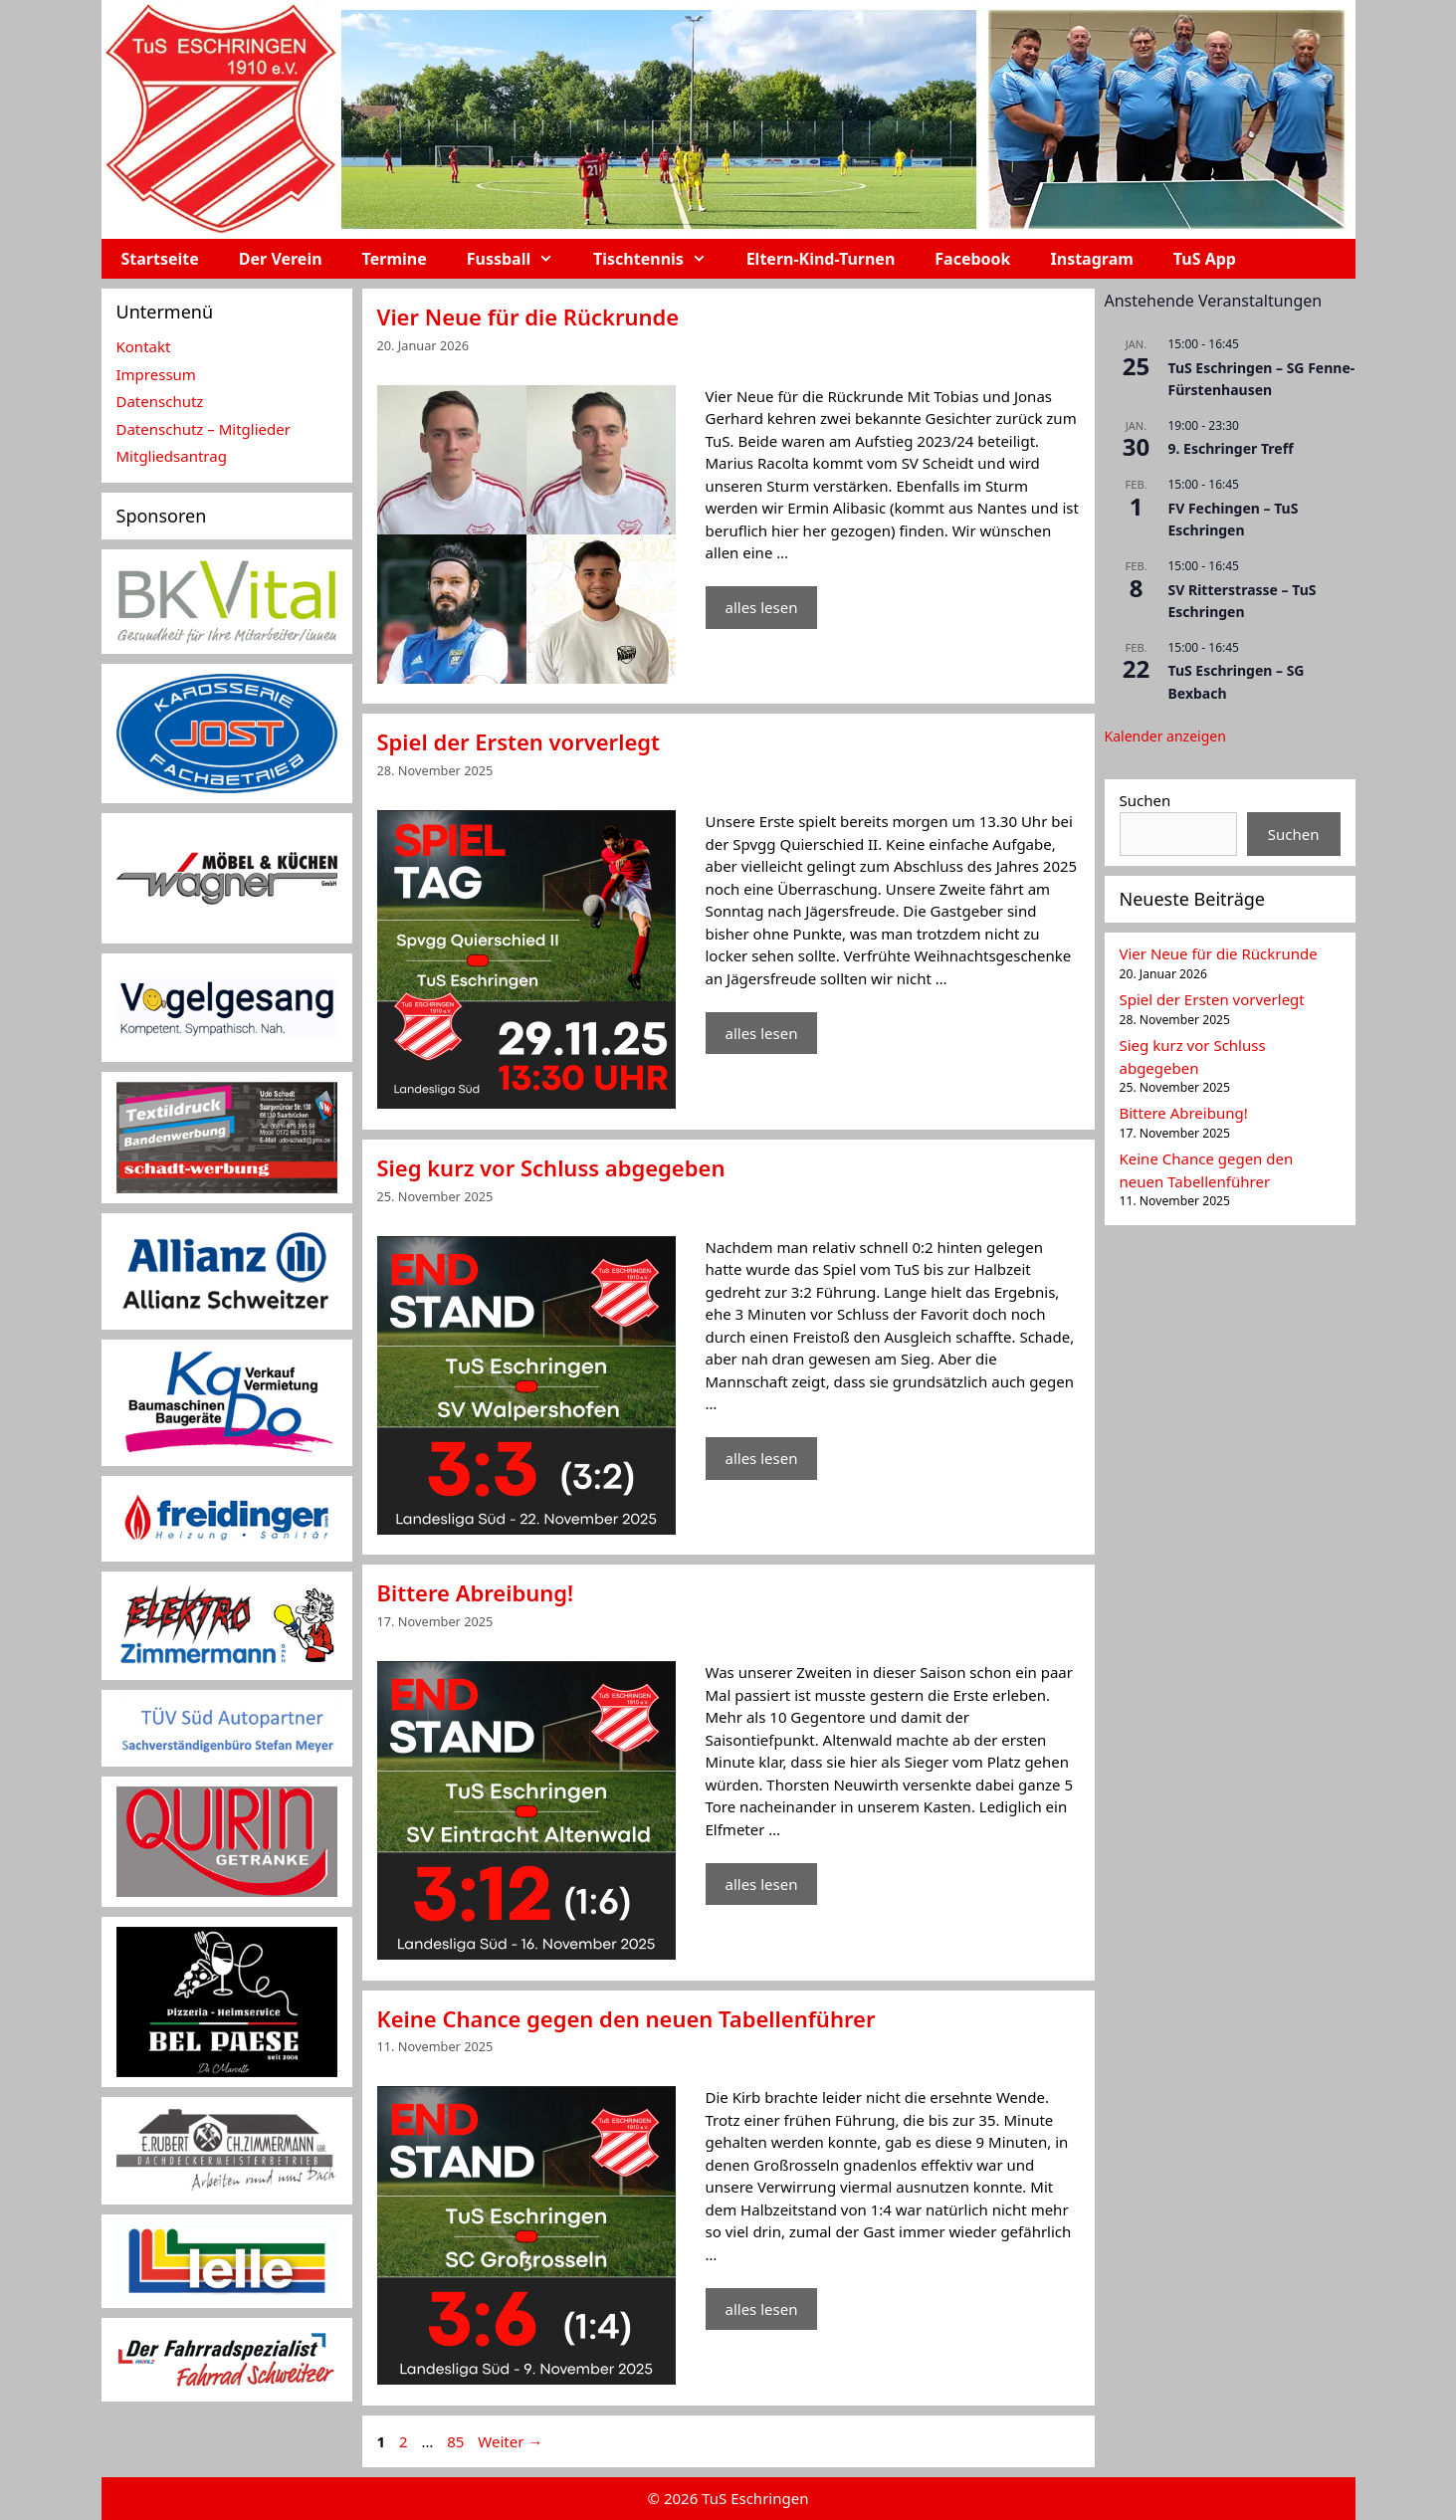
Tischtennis (660, 259)
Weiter (510, 2441)
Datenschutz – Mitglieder (203, 429)
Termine (394, 259)
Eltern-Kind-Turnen (821, 259)
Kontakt (143, 346)
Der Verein (280, 259)
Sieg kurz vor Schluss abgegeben (551, 1167)
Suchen (1145, 800)
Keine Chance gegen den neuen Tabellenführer (626, 2018)
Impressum (156, 374)
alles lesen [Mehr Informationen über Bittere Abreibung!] (762, 1884)
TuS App (1204, 259)
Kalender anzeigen (1165, 736)
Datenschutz (160, 401)
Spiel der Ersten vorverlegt (518, 741)
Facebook (972, 259)
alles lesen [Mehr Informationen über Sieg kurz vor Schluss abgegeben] (762, 1458)
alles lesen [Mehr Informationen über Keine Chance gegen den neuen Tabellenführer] (762, 2309)
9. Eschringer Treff (1231, 448)
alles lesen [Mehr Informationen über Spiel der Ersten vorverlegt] (762, 1033)
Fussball (520, 259)
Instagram (1092, 259)
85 (457, 2441)
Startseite (160, 259)
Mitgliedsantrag (171, 456)
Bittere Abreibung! (475, 1592)
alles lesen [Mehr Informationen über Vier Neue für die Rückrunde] (762, 607)
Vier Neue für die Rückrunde (528, 316)
